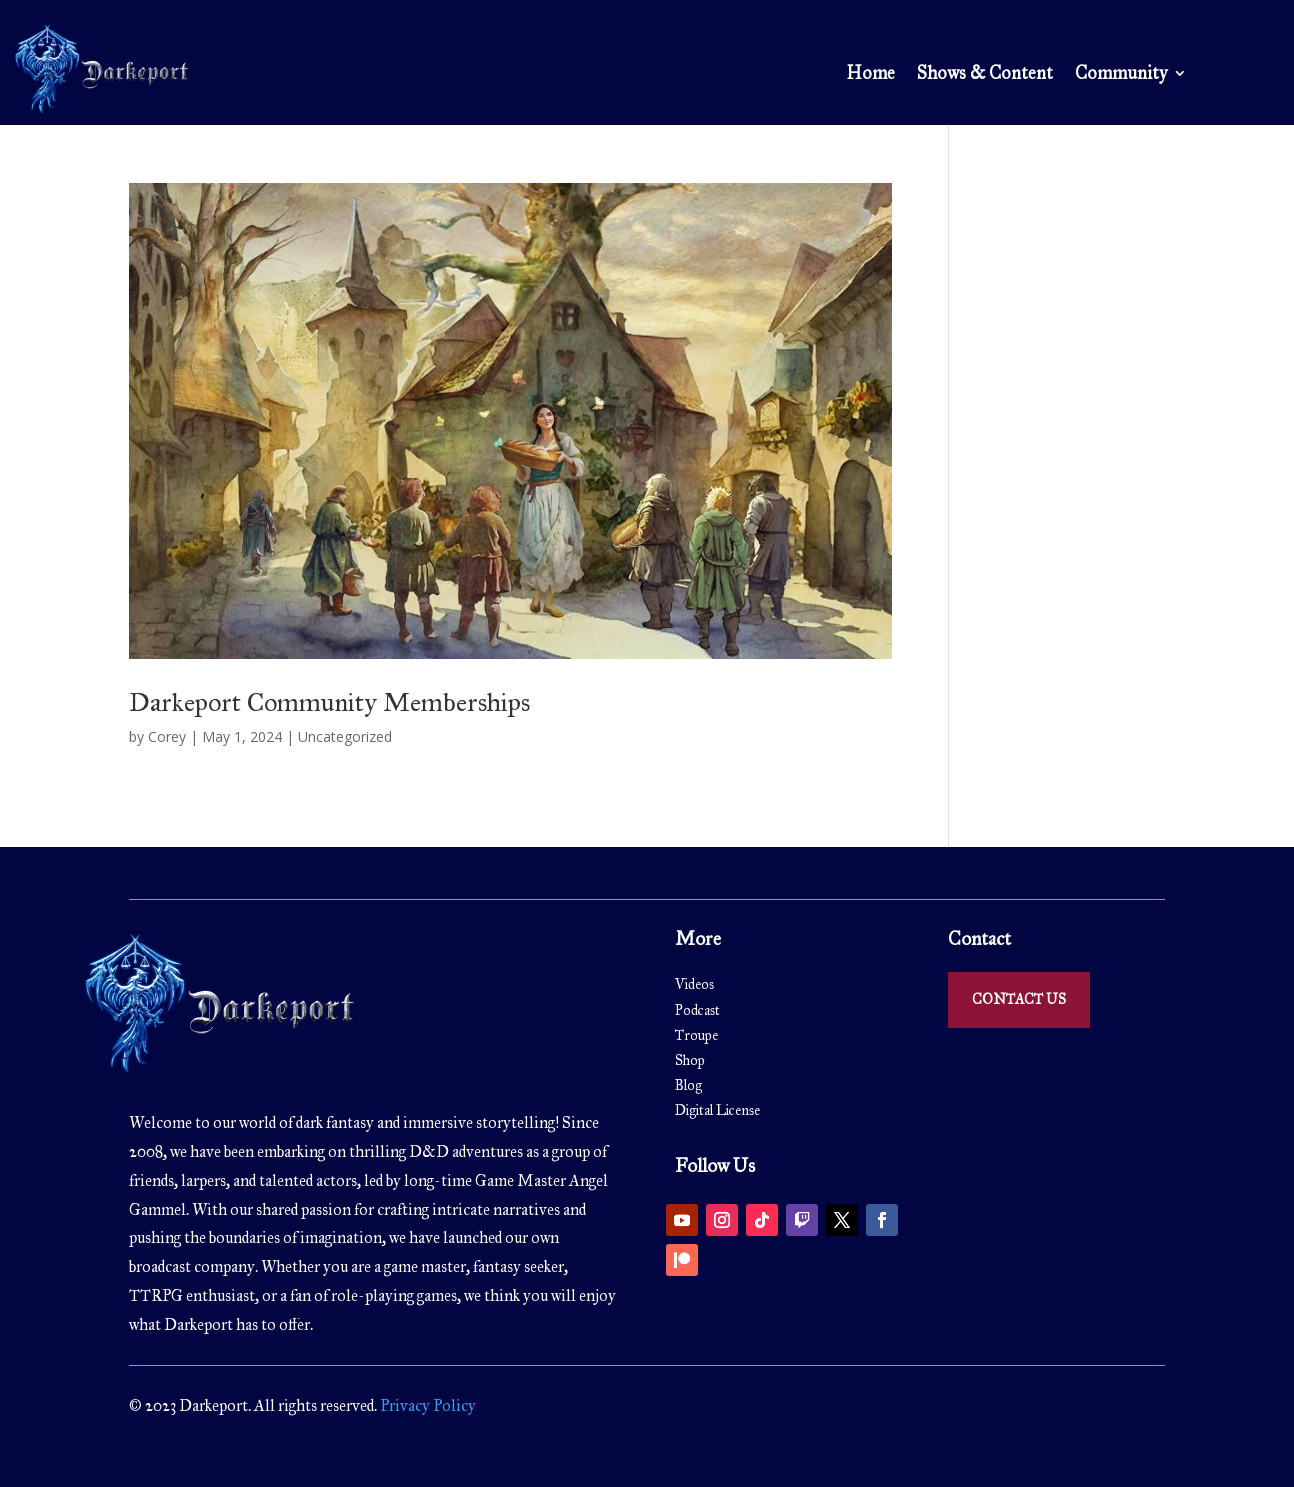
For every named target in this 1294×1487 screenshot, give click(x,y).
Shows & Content (985, 75)
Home (870, 75)
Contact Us (1019, 999)
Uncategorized (345, 736)
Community (1121, 75)
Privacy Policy (426, 1405)
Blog (688, 1085)
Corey (167, 736)
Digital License (717, 1110)
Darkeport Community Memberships (329, 702)
